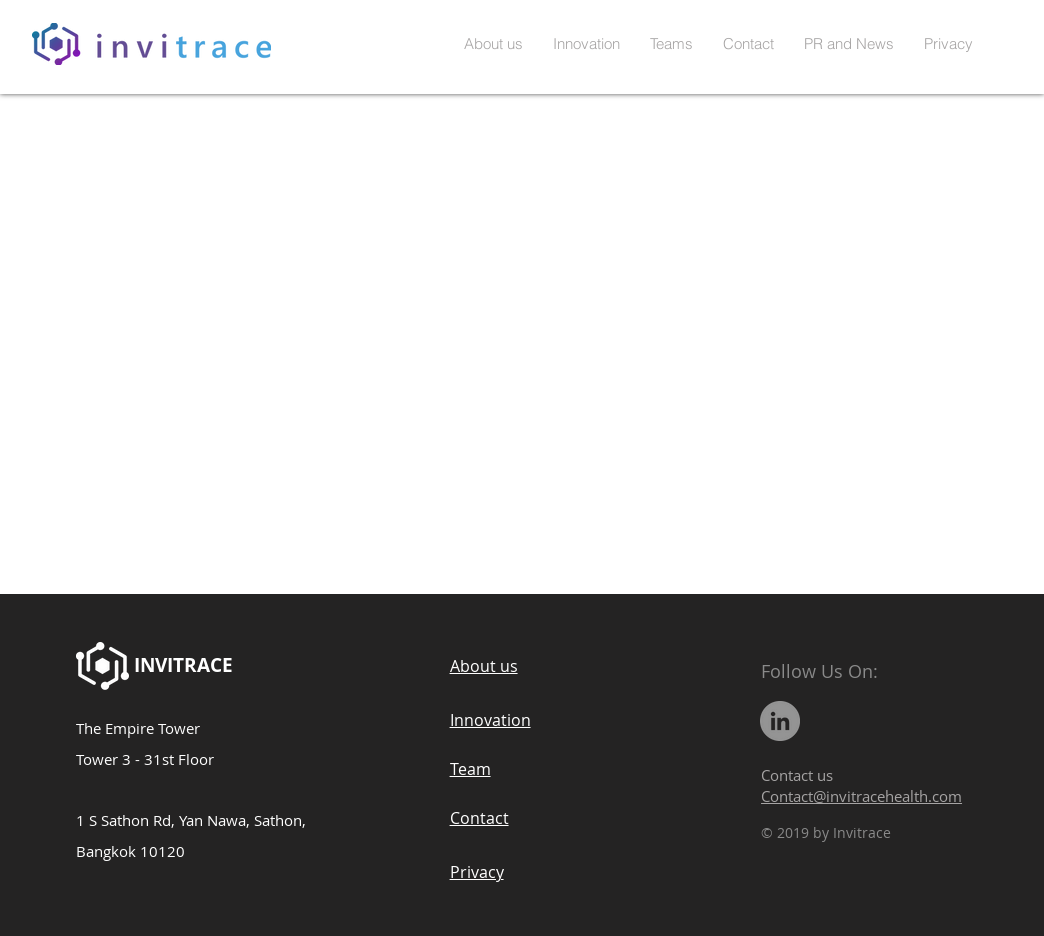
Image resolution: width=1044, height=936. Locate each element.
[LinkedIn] (780, 721)
